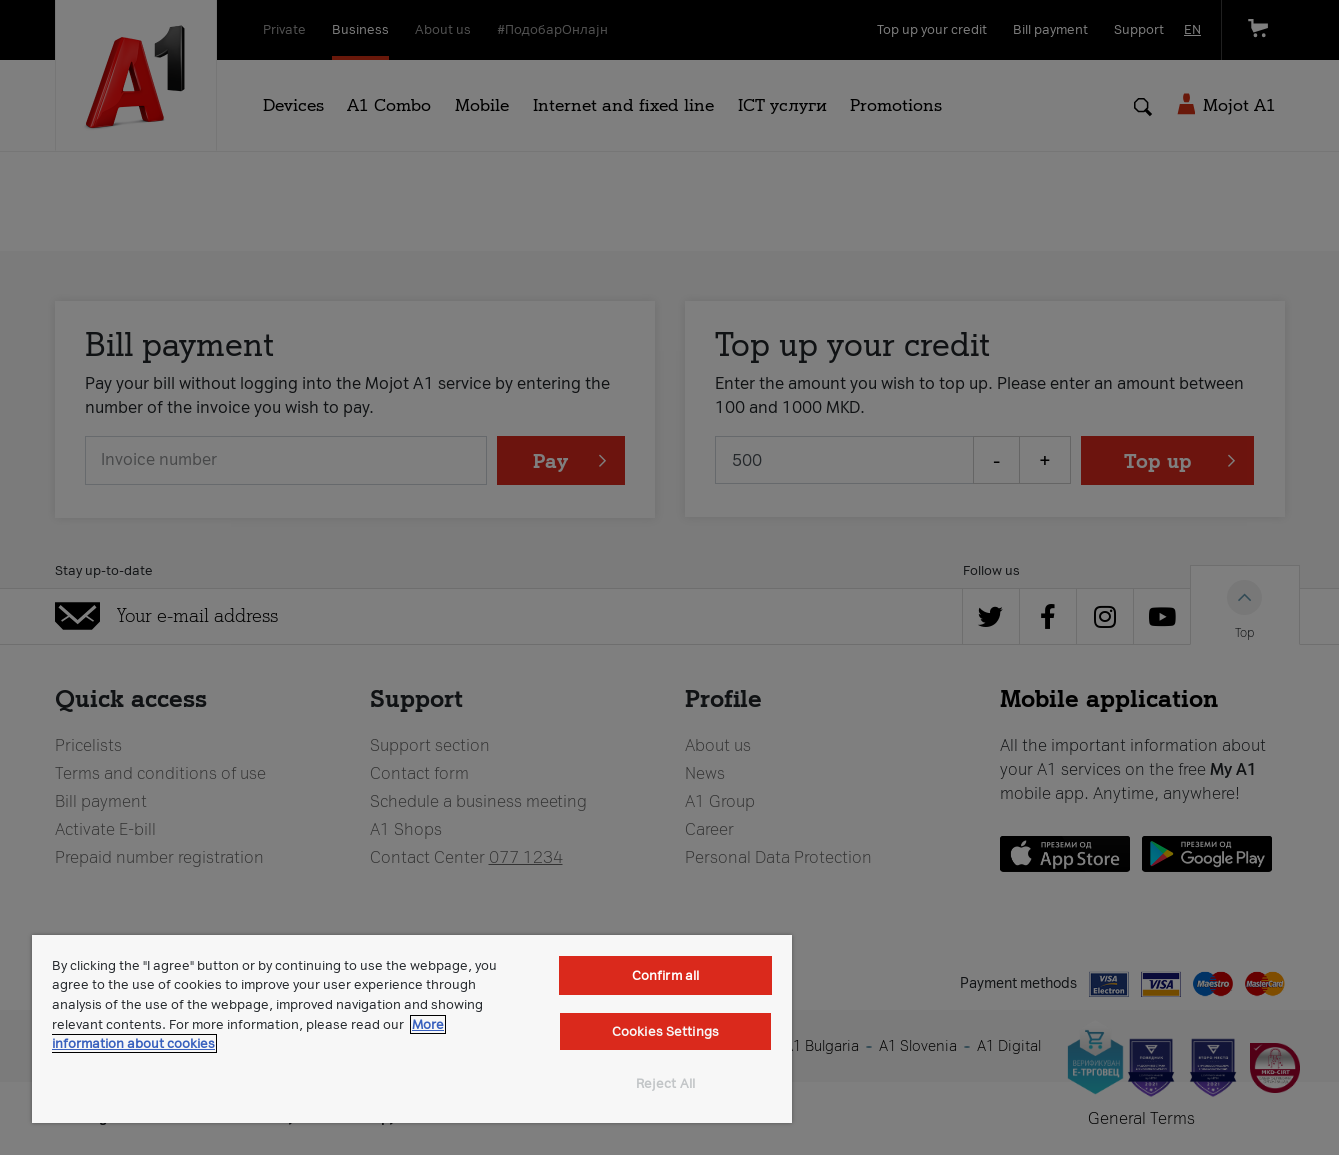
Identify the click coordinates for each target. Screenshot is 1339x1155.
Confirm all (665, 975)
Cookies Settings (665, 1031)
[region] (412, 1029)
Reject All (665, 1083)
